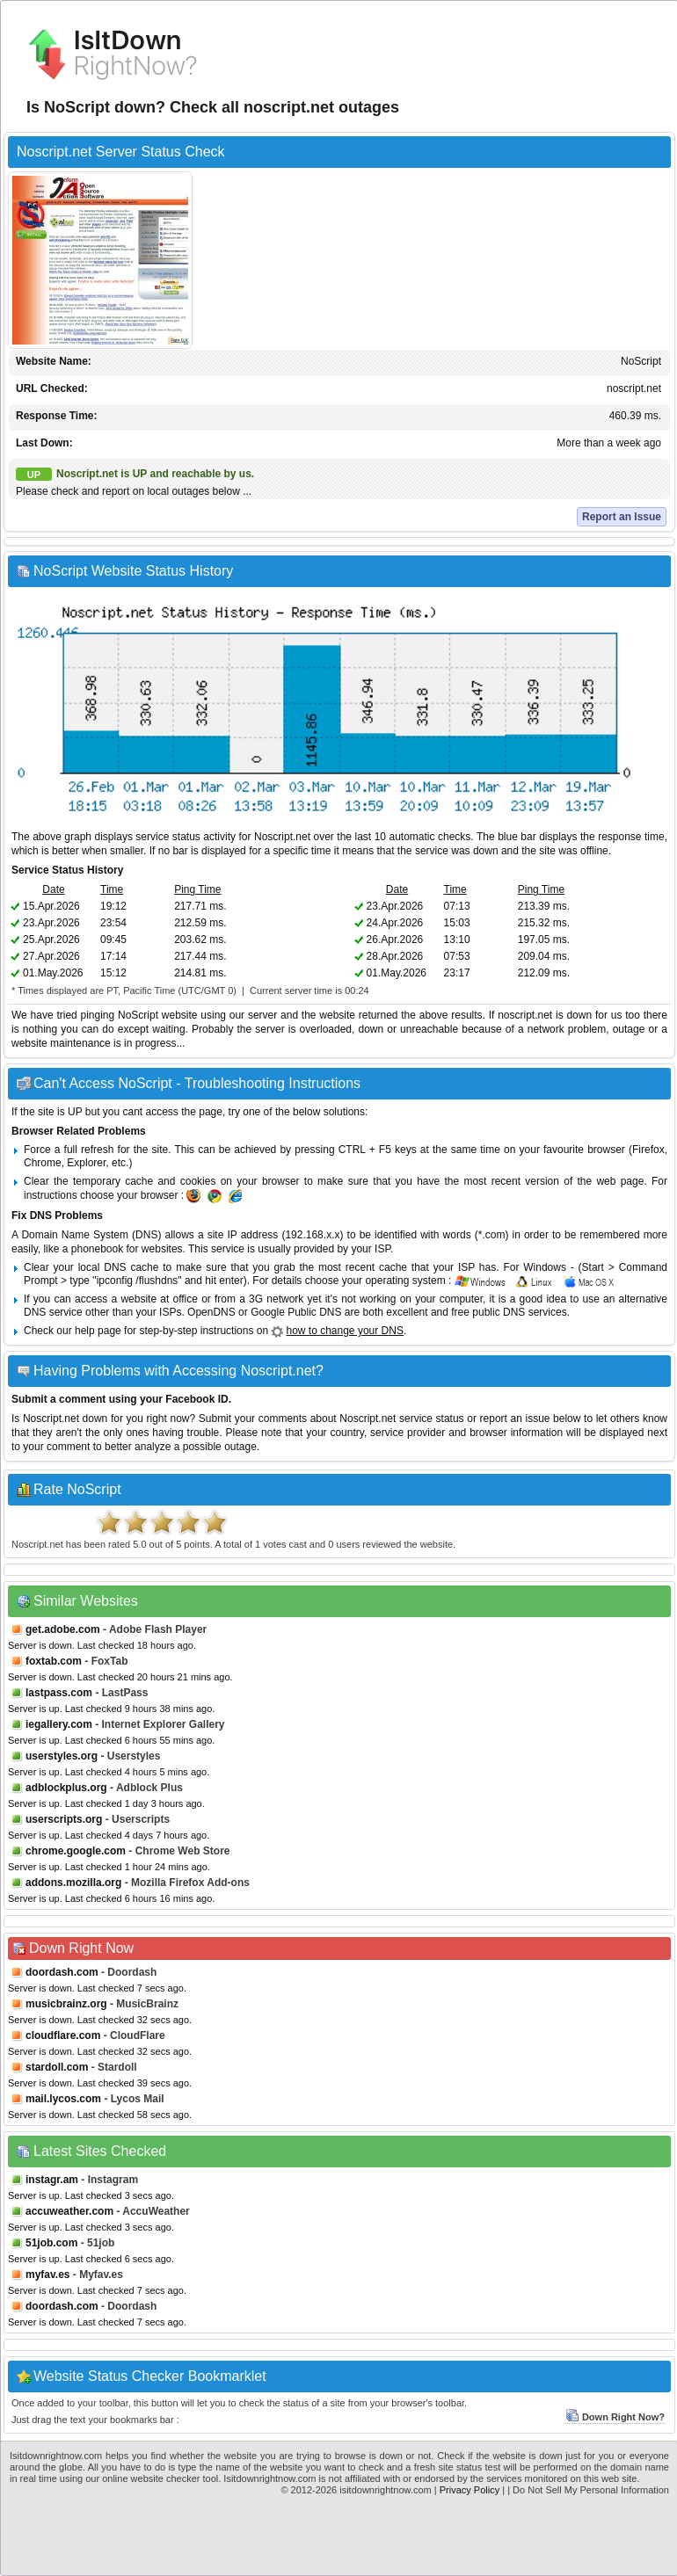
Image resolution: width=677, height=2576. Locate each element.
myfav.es (47, 2274)
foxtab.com (53, 1661)
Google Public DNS (296, 1312)
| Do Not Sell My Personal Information (588, 2490)
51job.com (51, 2243)
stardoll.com (56, 2067)
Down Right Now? (615, 2417)
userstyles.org (61, 1756)
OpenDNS (211, 1312)
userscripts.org (63, 1819)
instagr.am (51, 2179)
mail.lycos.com (63, 2099)
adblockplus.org (66, 1787)
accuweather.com (69, 2211)
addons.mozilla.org (73, 1882)
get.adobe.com (62, 1629)
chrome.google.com (75, 1851)
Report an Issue (621, 517)
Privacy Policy (469, 2490)
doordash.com (61, 1972)
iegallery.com (58, 1724)
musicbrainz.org (66, 2004)
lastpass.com (58, 1693)
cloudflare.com (62, 2035)
